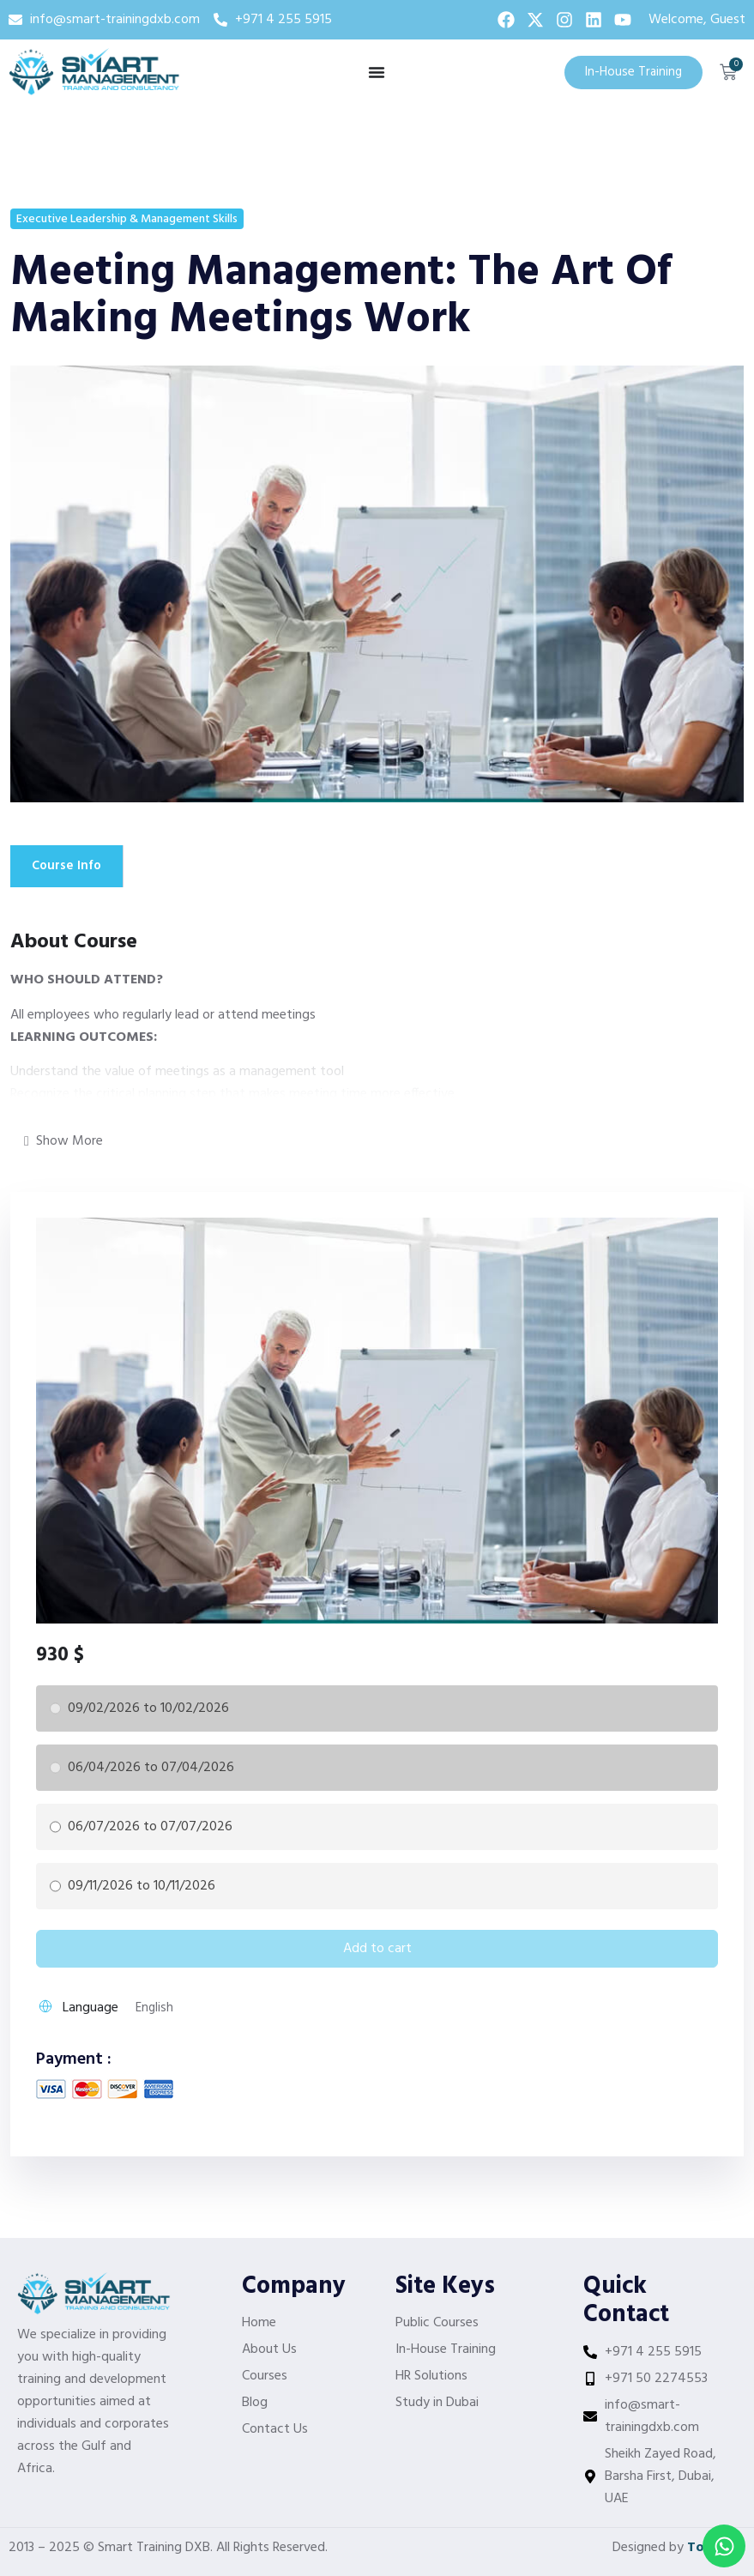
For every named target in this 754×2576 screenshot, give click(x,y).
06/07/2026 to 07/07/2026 (150, 1827)
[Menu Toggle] (376, 72)
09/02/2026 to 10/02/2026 (148, 1708)
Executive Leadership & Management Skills (127, 219)
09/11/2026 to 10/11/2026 (141, 1886)
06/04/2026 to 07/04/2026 (151, 1768)
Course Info (68, 866)
